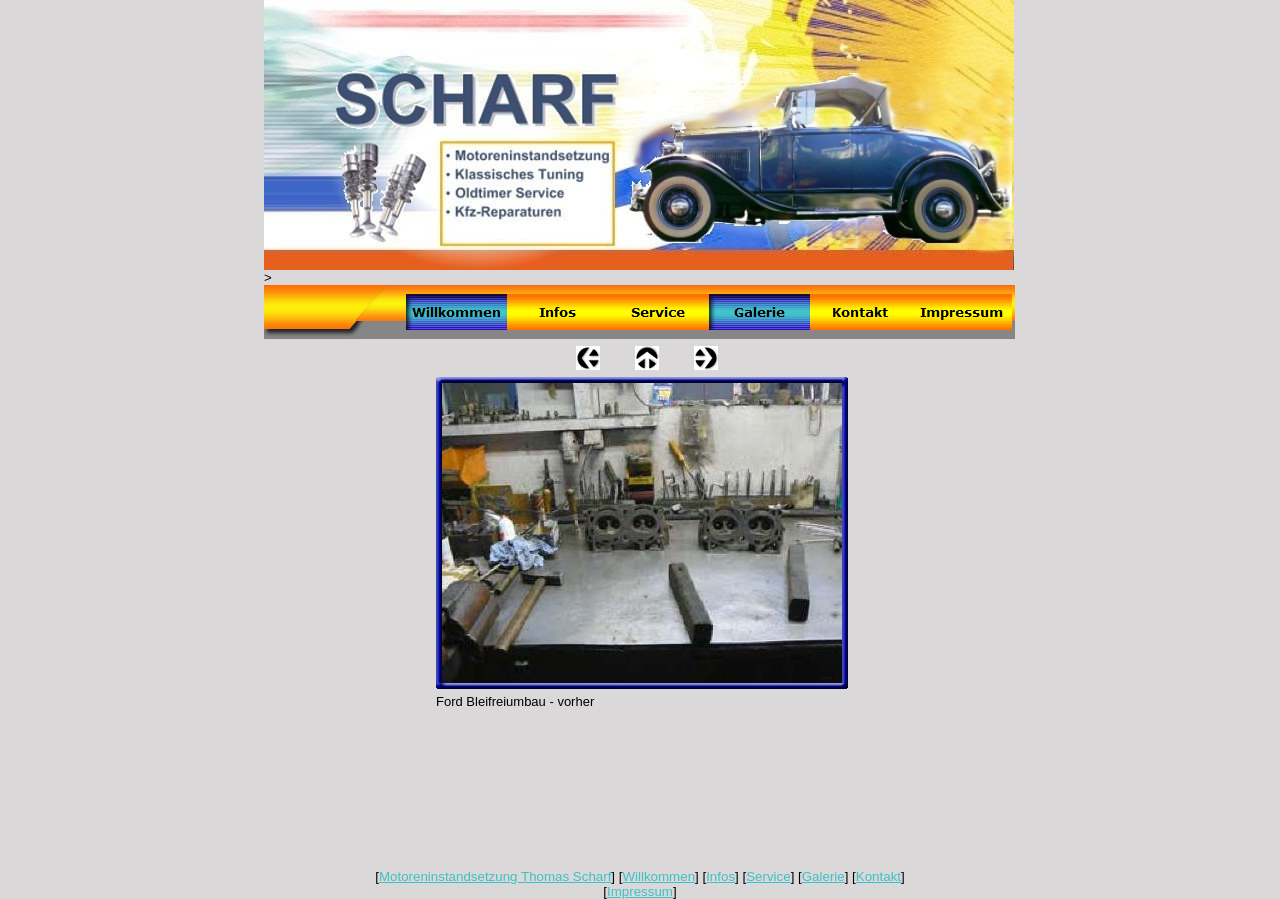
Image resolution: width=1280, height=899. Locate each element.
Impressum (640, 891)
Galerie (823, 876)
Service (768, 876)
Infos (720, 876)
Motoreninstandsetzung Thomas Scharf (495, 876)
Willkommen (658, 876)
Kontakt (878, 876)
